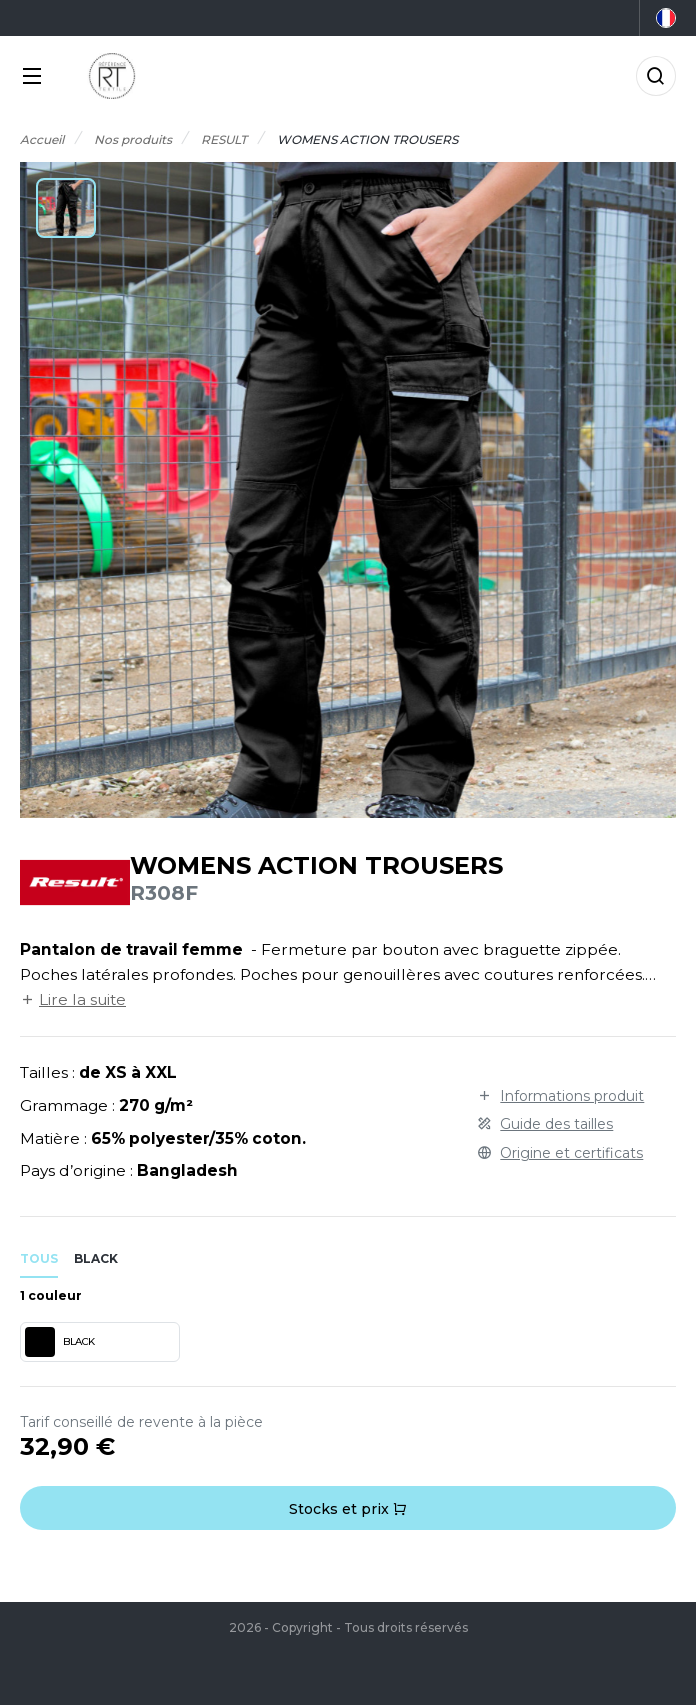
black (96, 1258)
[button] (66, 208)
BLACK (60, 1342)
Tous (39, 1258)
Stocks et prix (348, 1509)
